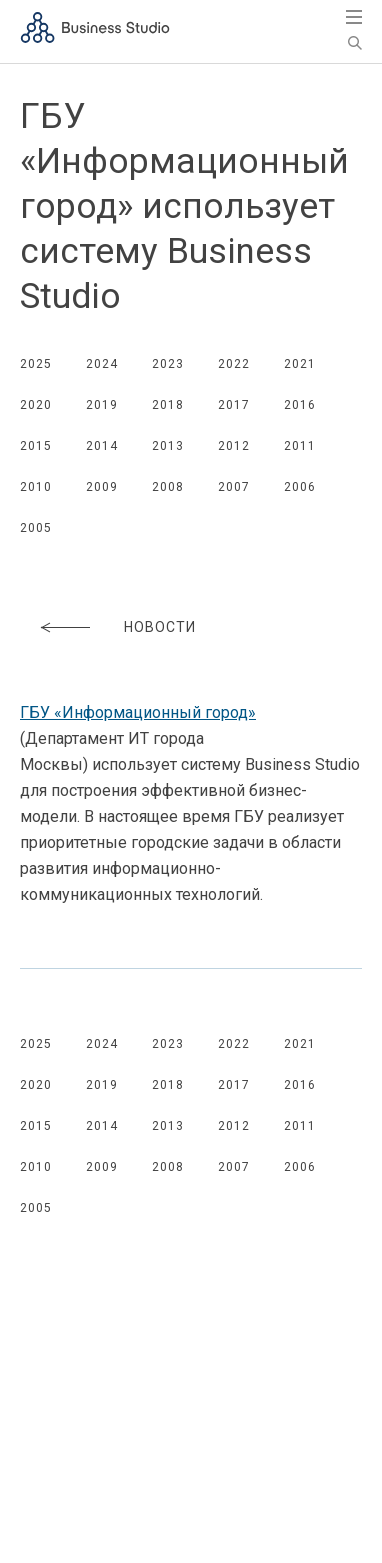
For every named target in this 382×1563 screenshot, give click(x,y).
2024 (102, 364)
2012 (234, 446)
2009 (102, 487)
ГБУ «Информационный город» (138, 712)
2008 (168, 487)
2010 (36, 487)
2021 (300, 364)
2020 (36, 405)
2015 (36, 446)
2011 (300, 446)
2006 (300, 487)
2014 (102, 446)
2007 (234, 487)
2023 (168, 364)
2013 (168, 446)
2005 (36, 528)
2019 (102, 405)
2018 (168, 405)
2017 (234, 405)
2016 (300, 405)
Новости (160, 627)
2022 (234, 364)
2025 (36, 364)
